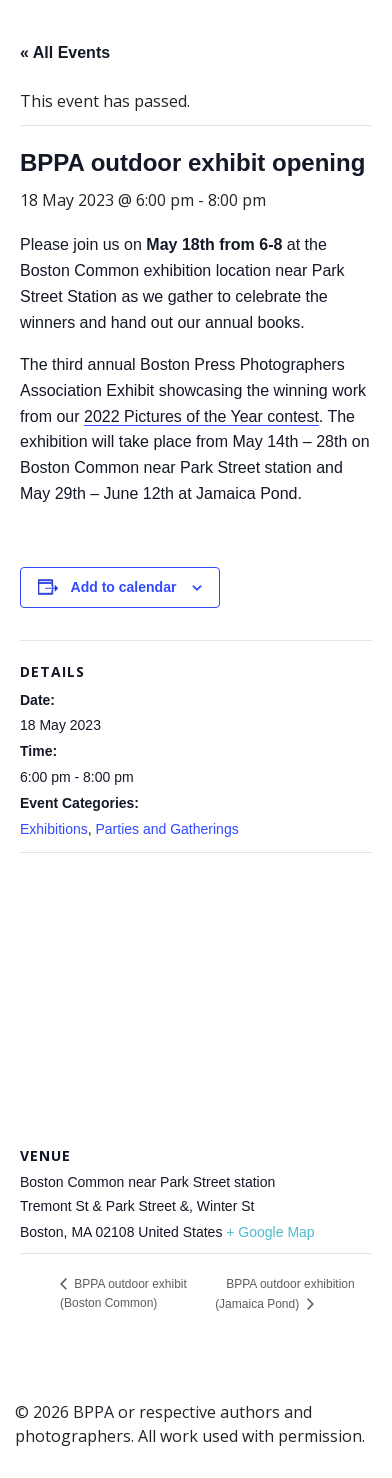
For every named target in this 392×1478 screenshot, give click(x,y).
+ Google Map (270, 1232)
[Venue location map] (196, 997)
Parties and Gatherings (166, 829)
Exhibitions (54, 829)
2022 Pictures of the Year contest (201, 416)
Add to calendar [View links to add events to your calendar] (124, 587)
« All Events (65, 52)
